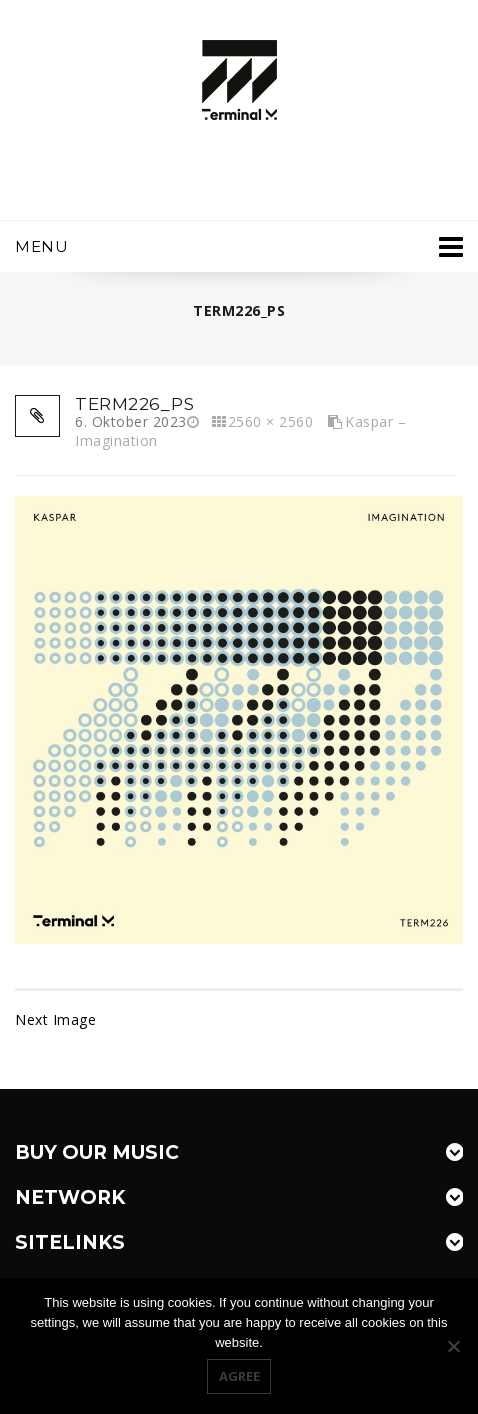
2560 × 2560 (271, 421)
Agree (239, 1376)
